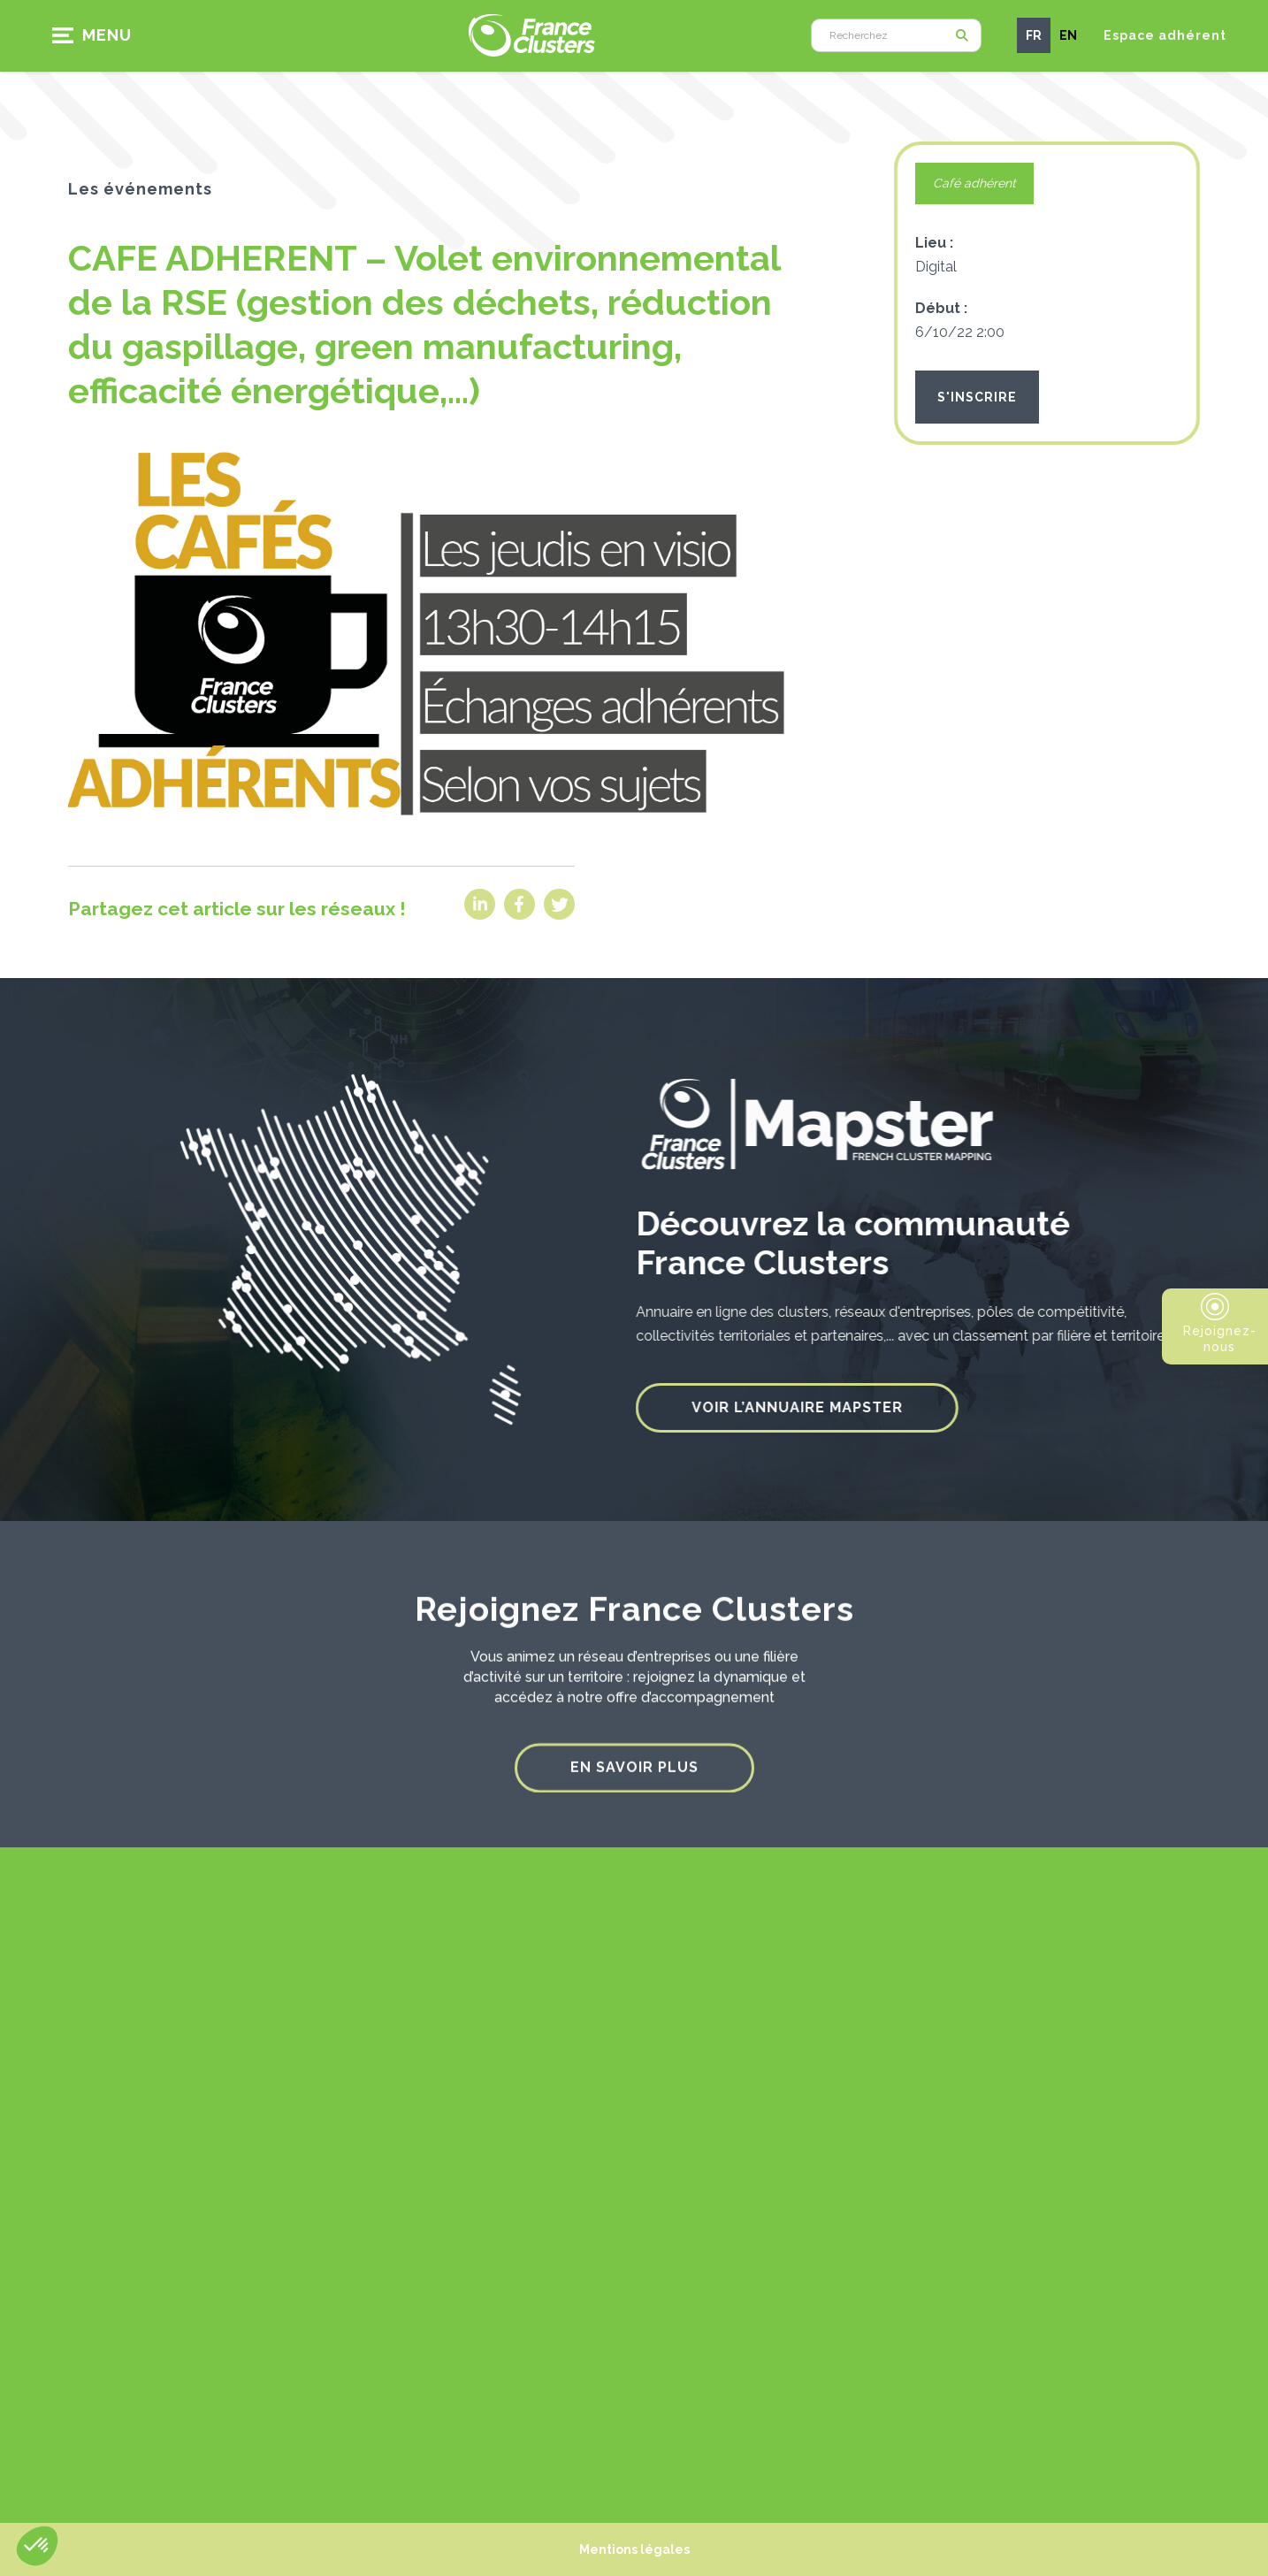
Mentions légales (634, 2549)
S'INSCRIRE (977, 397)
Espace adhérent (1165, 35)
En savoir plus (634, 1751)
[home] (532, 35)
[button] (98, 35)
